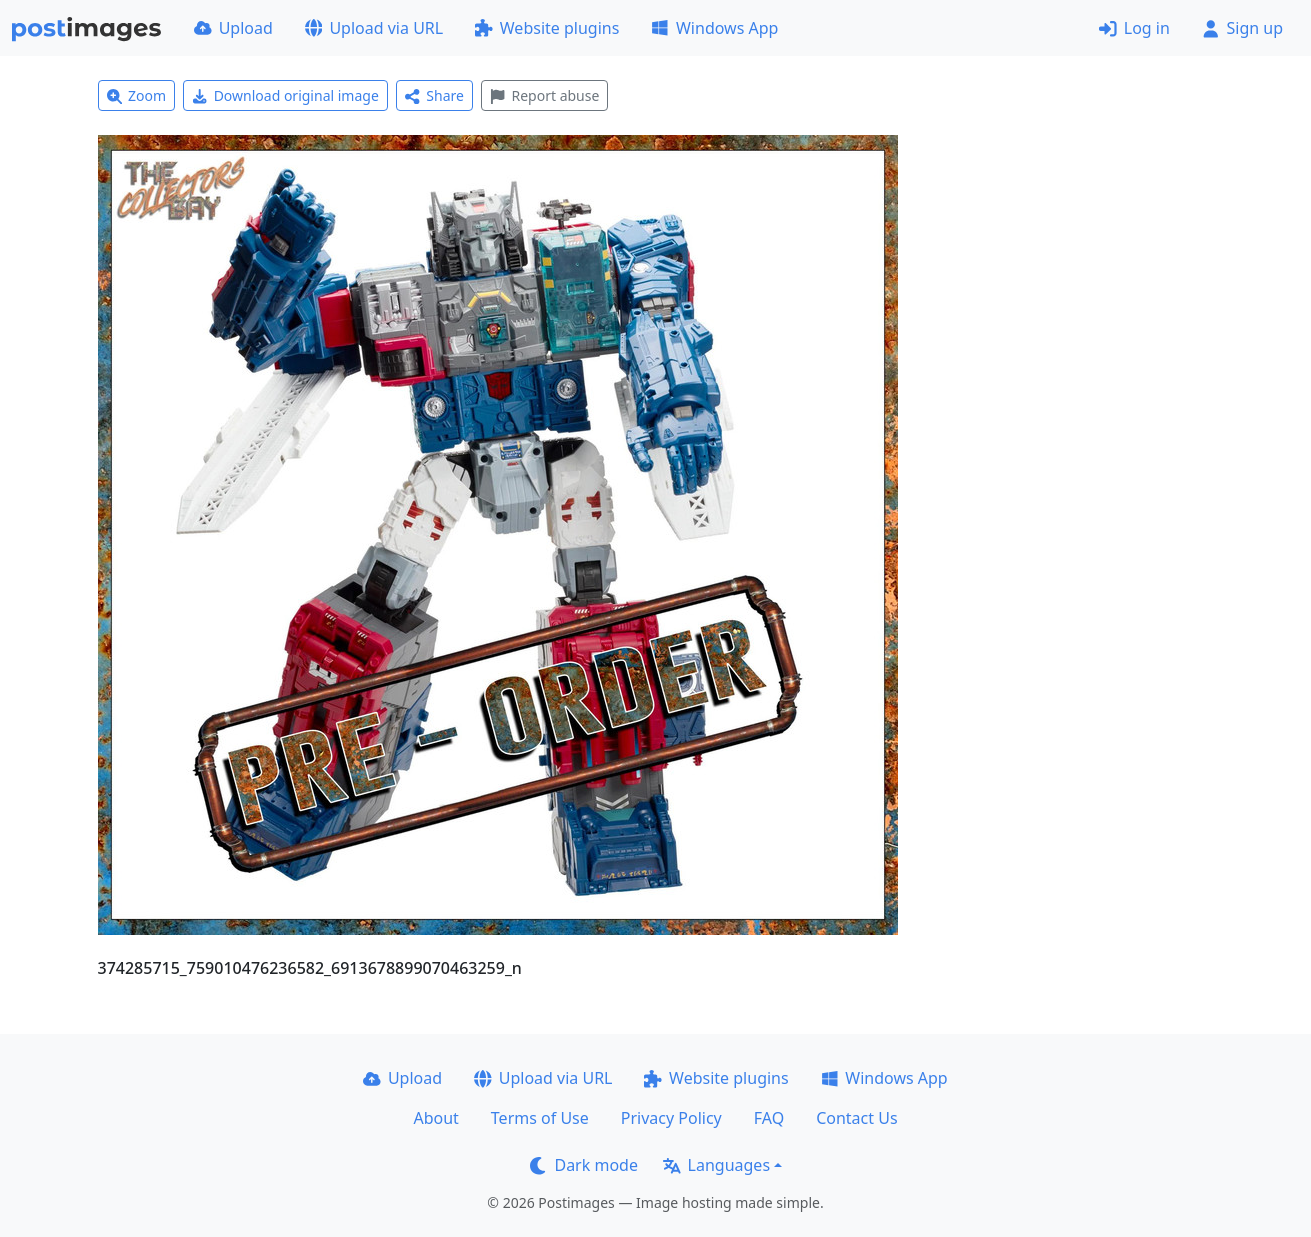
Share (434, 95)
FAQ (769, 1118)
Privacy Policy (671, 1118)
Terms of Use (540, 1118)
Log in (1134, 28)
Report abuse (544, 95)
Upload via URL (374, 28)
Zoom (137, 95)
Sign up (1242, 28)
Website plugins (547, 28)
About (435, 1118)
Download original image (285, 95)
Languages (716, 1165)
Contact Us (856, 1118)
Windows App (714, 28)
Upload (233, 28)
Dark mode (584, 1165)
